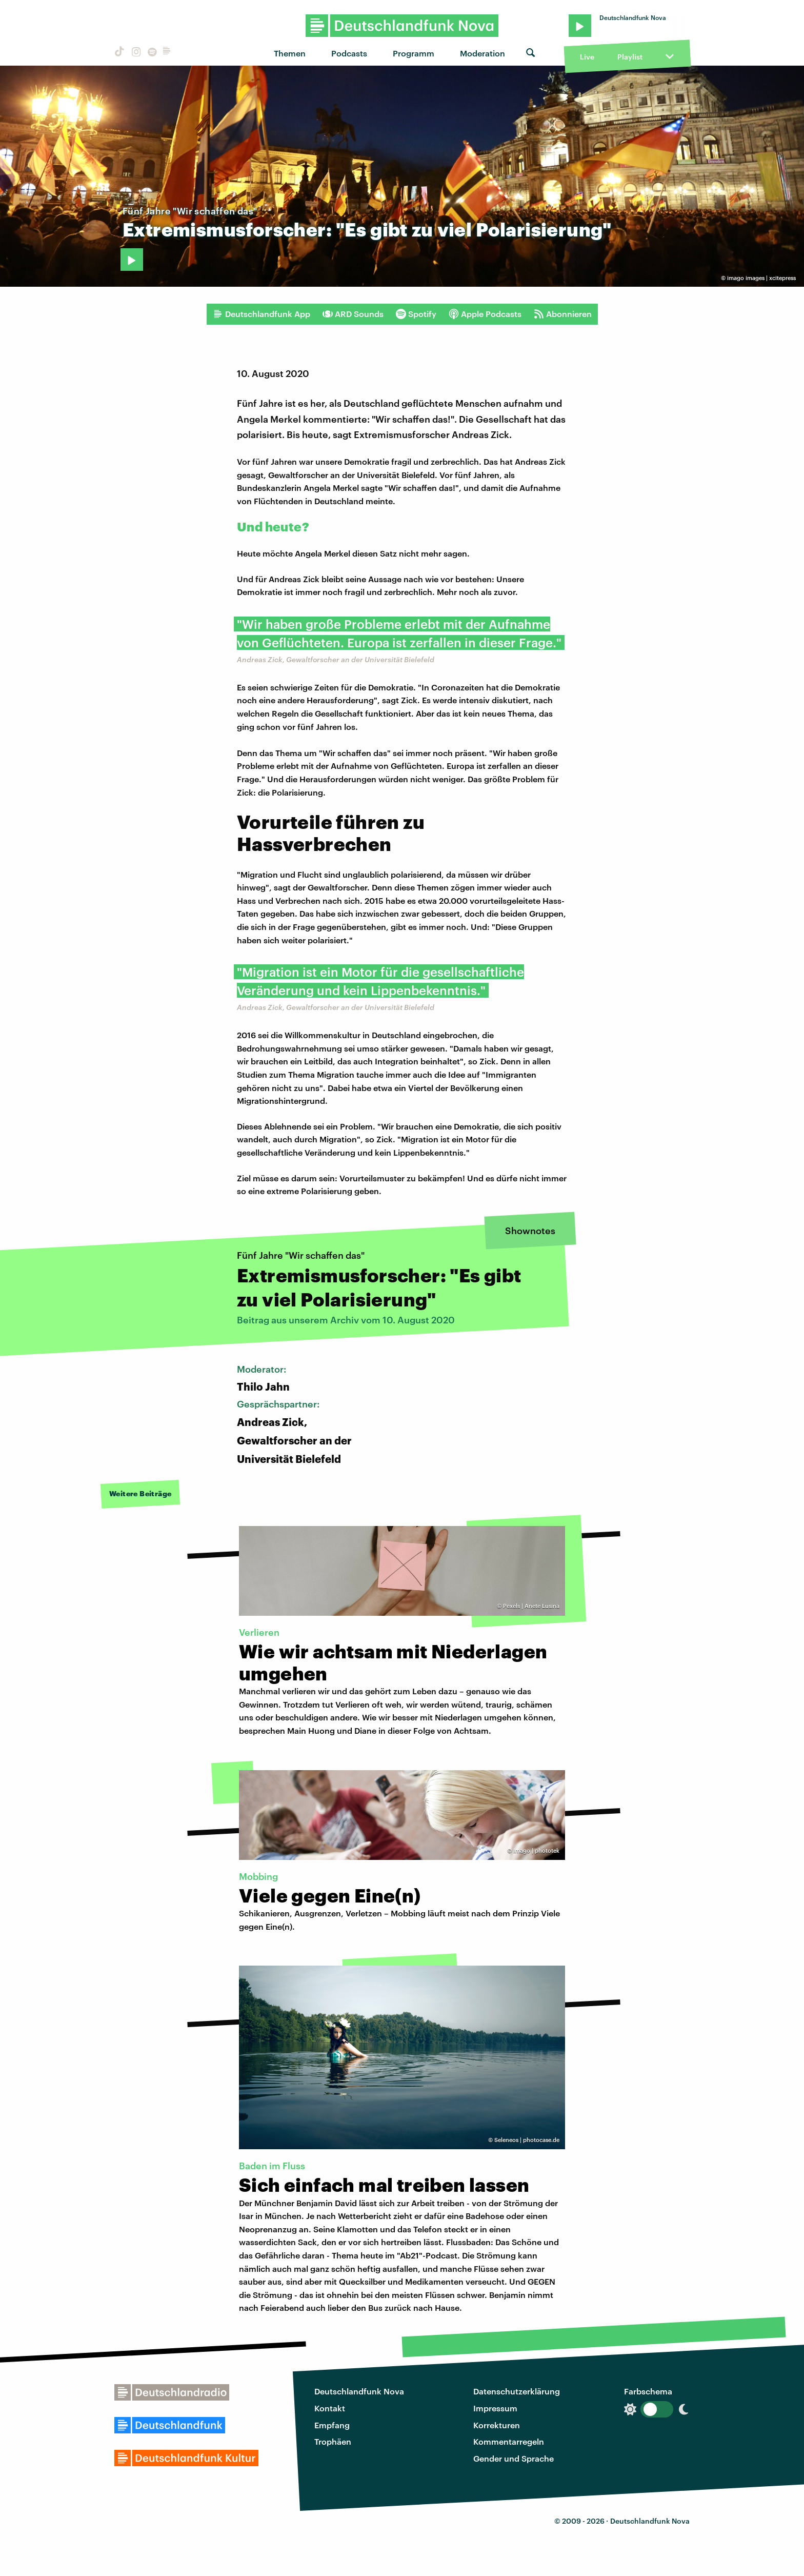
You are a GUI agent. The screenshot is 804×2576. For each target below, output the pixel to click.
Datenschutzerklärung (516, 2391)
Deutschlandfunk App (261, 314)
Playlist (629, 56)
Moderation (482, 53)
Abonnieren (563, 314)
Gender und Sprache (513, 2458)
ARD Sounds (353, 314)
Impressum (495, 2408)
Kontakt (329, 2408)
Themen (290, 53)
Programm (413, 53)
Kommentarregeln (508, 2441)
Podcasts (349, 53)
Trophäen (332, 2441)
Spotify (416, 314)
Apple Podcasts (485, 314)
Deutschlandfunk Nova (359, 2391)
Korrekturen (496, 2425)
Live (587, 56)
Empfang (332, 2425)
